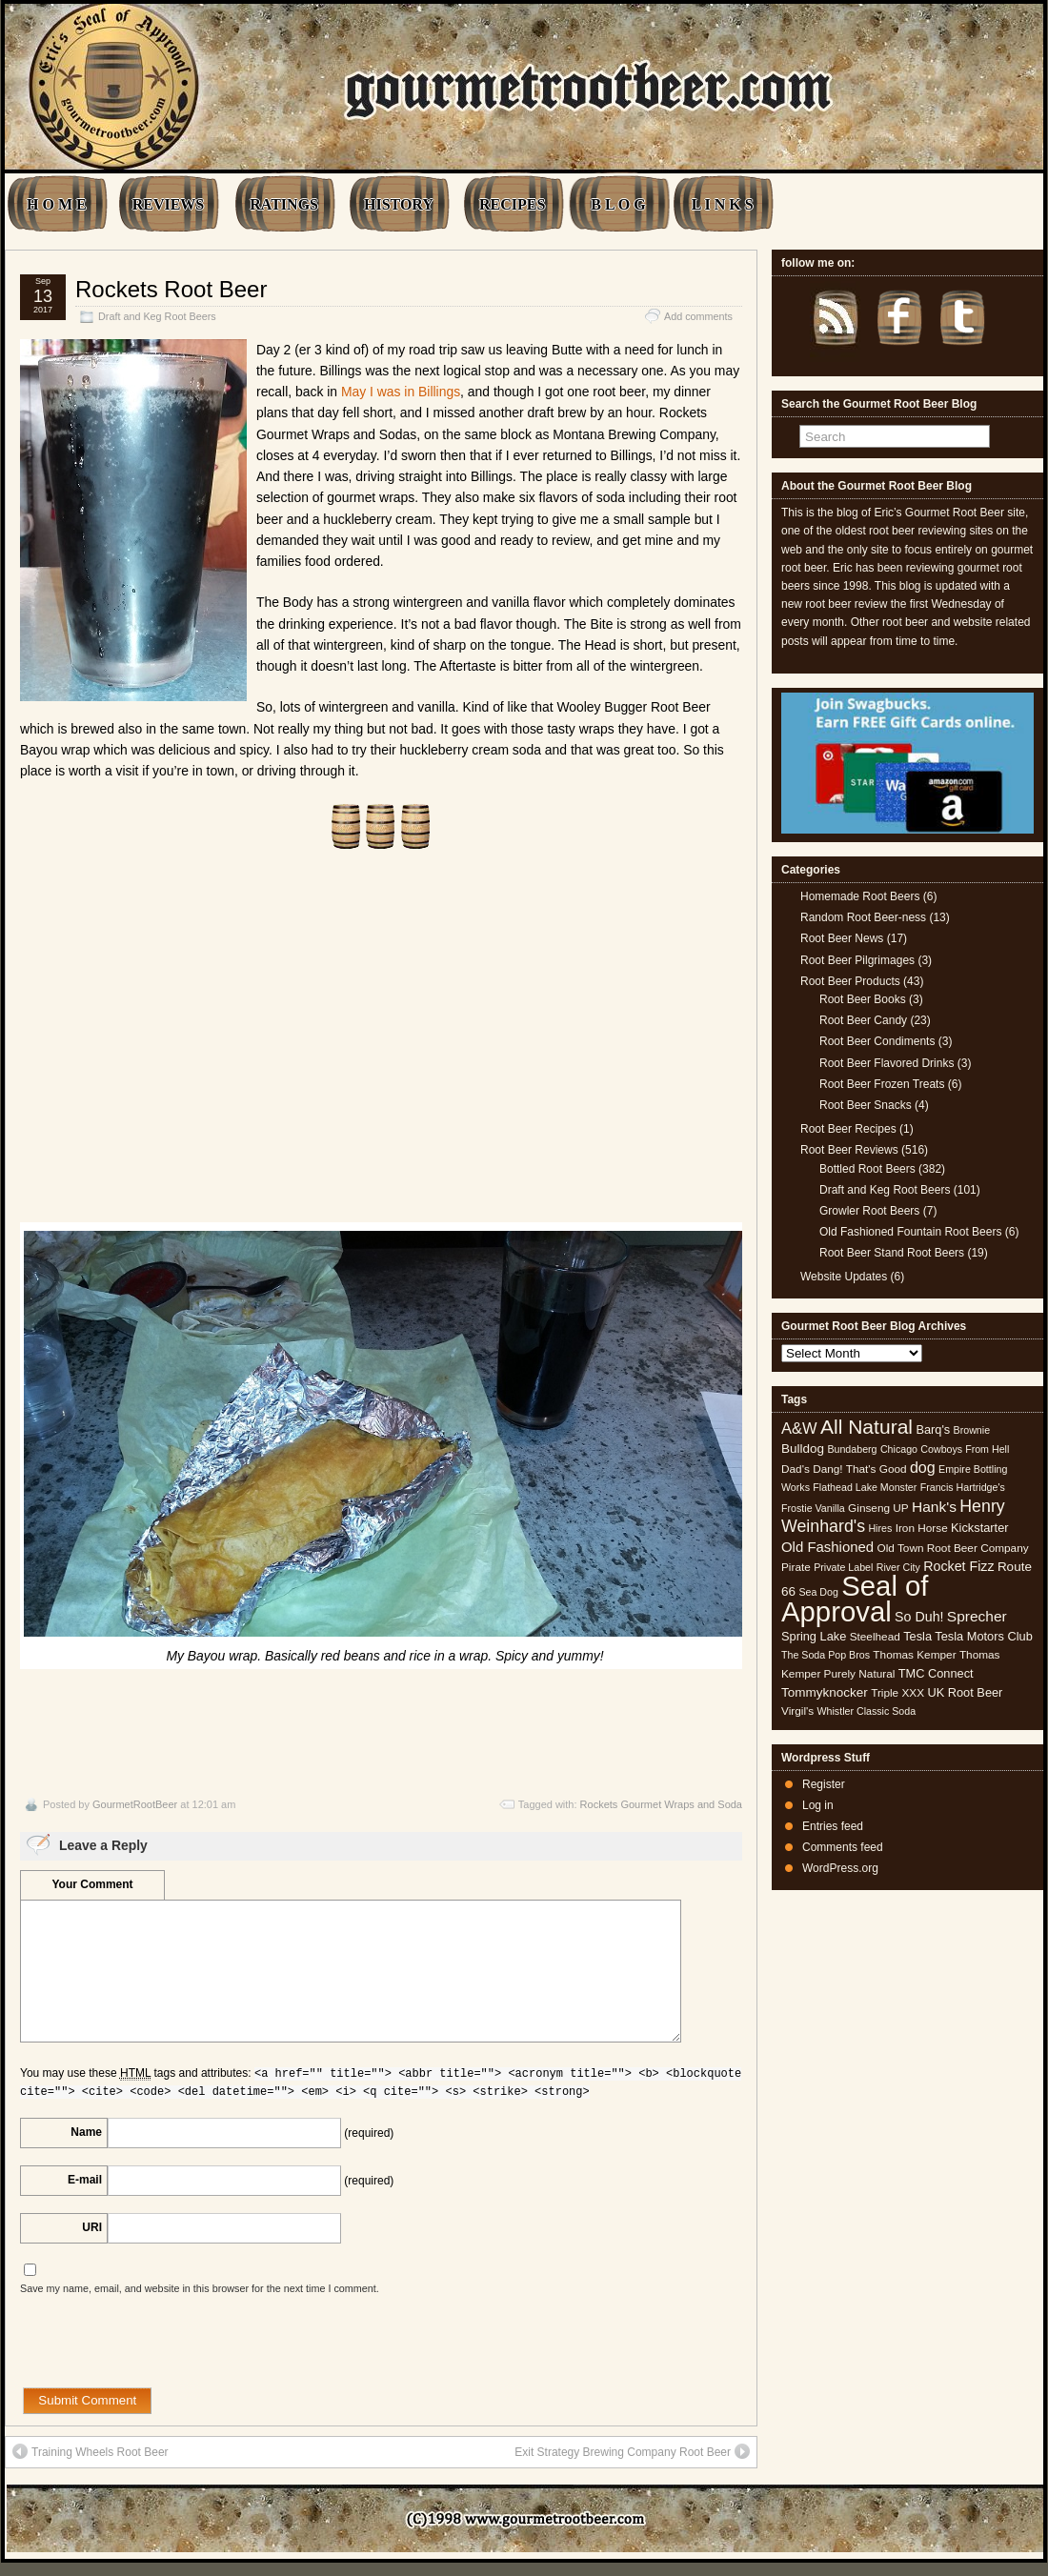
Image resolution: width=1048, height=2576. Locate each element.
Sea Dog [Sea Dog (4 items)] (817, 1592)
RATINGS (284, 204)
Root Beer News (841, 938)
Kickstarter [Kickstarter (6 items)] (979, 1527)
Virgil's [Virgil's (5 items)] (797, 1711)
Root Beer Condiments (877, 1041)
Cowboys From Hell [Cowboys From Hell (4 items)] (964, 1449)
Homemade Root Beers (859, 896)
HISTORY (398, 204)
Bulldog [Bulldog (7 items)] (802, 1448)
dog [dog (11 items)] (923, 1467)
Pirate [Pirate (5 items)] (796, 1567)
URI (92, 2227)
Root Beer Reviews (849, 1150)
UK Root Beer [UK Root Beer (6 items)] (964, 1692)
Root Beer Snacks (865, 1105)
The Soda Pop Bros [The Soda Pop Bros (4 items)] (825, 1654)
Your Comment (91, 1884)
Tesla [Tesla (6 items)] (917, 1636)
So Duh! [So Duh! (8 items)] (919, 1616)
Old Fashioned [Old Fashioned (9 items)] (827, 1547)
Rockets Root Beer (171, 289)
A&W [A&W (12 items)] (799, 1428)
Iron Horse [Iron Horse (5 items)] (922, 1528)
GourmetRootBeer (134, 1804)
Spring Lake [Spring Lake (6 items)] (813, 1636)
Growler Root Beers (869, 1211)
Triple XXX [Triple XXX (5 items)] (897, 1693)
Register (823, 1784)
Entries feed (832, 1826)
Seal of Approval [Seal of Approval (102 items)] (855, 1598)
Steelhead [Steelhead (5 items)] (875, 1636)
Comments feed (842, 1847)
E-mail (85, 2179)
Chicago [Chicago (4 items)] (898, 1449)
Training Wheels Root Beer (90, 2451)
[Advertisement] (381, 1048)
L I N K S (723, 204)
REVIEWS (168, 204)
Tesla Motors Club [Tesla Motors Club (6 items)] (983, 1636)
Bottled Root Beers (867, 1169)
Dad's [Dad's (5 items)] (795, 1469)
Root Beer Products (850, 981)
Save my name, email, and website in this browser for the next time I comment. (199, 2288)
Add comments (698, 316)
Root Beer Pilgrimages (857, 960)
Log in (818, 1805)
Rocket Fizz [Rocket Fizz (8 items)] (958, 1566)
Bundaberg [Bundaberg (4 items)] (852, 1449)
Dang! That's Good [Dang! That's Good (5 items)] (859, 1469)
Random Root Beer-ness (863, 917)
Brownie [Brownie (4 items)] (972, 1430)
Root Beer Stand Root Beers (891, 1252)
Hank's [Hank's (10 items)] (934, 1507)
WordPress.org (840, 1868)
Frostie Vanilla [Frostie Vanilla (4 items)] (813, 1508)
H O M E (57, 204)
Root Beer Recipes (848, 1129)
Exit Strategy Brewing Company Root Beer (632, 2451)
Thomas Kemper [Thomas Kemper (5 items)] (914, 1654)
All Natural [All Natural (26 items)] (866, 1427)
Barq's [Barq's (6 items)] (933, 1429)
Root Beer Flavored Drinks (886, 1063)
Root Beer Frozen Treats (881, 1084)
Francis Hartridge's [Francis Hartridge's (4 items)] (962, 1487)
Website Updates (843, 1276)
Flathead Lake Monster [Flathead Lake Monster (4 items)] (865, 1487)
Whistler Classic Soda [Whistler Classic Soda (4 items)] (867, 1711)
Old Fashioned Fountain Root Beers (910, 1231)
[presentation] (165, 2350)
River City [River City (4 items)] (898, 1567)
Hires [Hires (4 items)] (880, 1528)
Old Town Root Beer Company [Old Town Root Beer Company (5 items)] (953, 1548)
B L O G (618, 204)
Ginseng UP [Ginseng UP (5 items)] (878, 1508)
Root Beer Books (862, 999)
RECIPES (512, 204)
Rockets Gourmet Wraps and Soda (661, 1804)
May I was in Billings (400, 391)
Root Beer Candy (863, 1020)
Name (86, 2132)
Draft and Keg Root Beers (157, 316)
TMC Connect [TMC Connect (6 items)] (936, 1673)
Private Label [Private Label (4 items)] (843, 1567)
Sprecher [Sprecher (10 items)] (977, 1616)
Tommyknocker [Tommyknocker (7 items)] (824, 1692)
